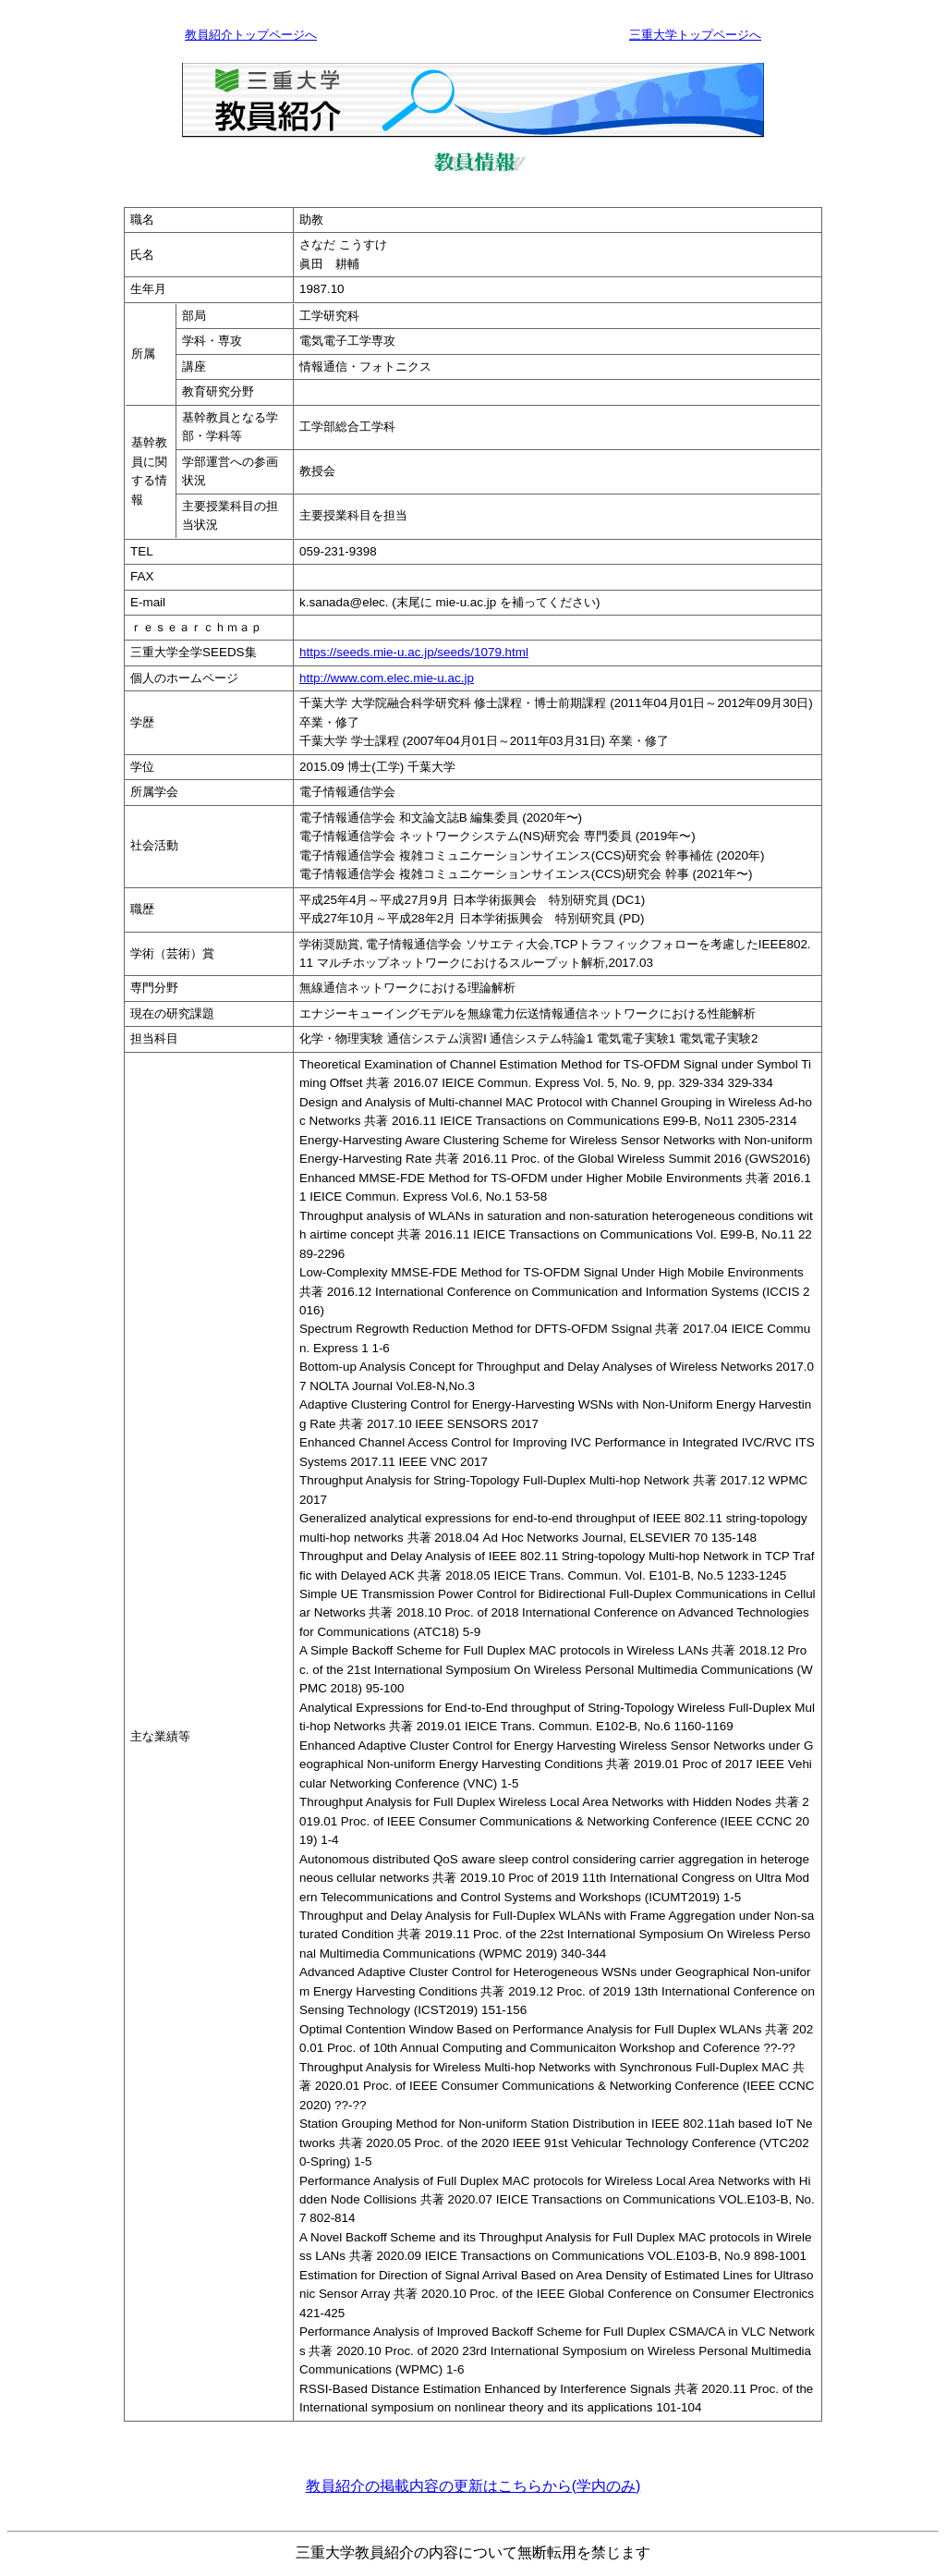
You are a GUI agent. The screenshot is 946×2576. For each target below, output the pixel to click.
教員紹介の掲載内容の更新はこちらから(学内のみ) (473, 2486)
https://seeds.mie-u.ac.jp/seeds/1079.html (413, 652)
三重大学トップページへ (695, 35)
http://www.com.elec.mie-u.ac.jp (386, 678)
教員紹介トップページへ (251, 35)
